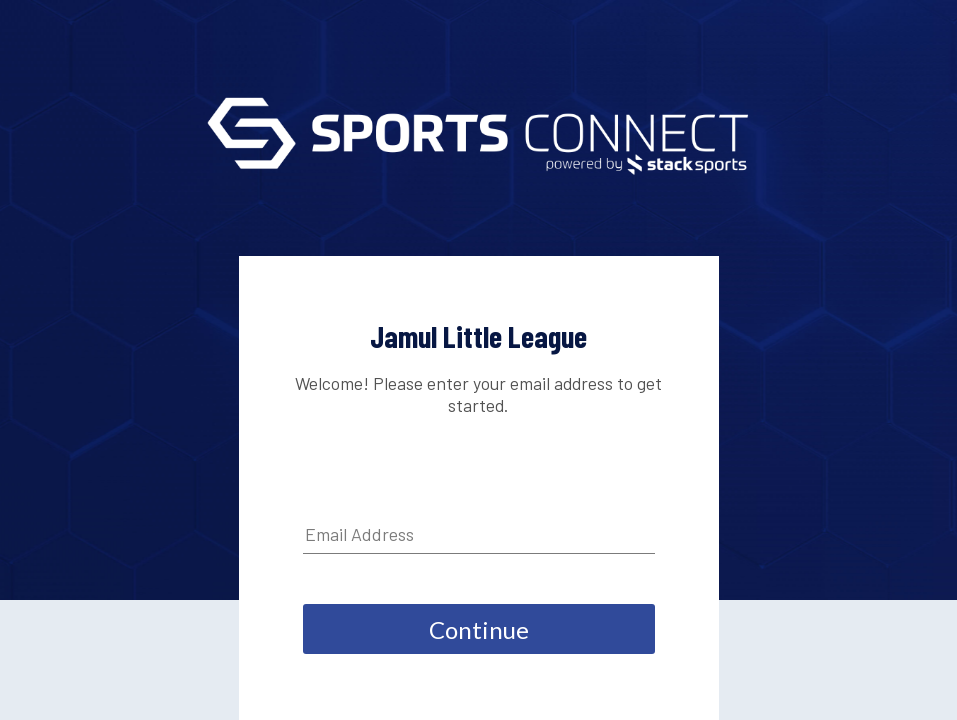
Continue (479, 629)
